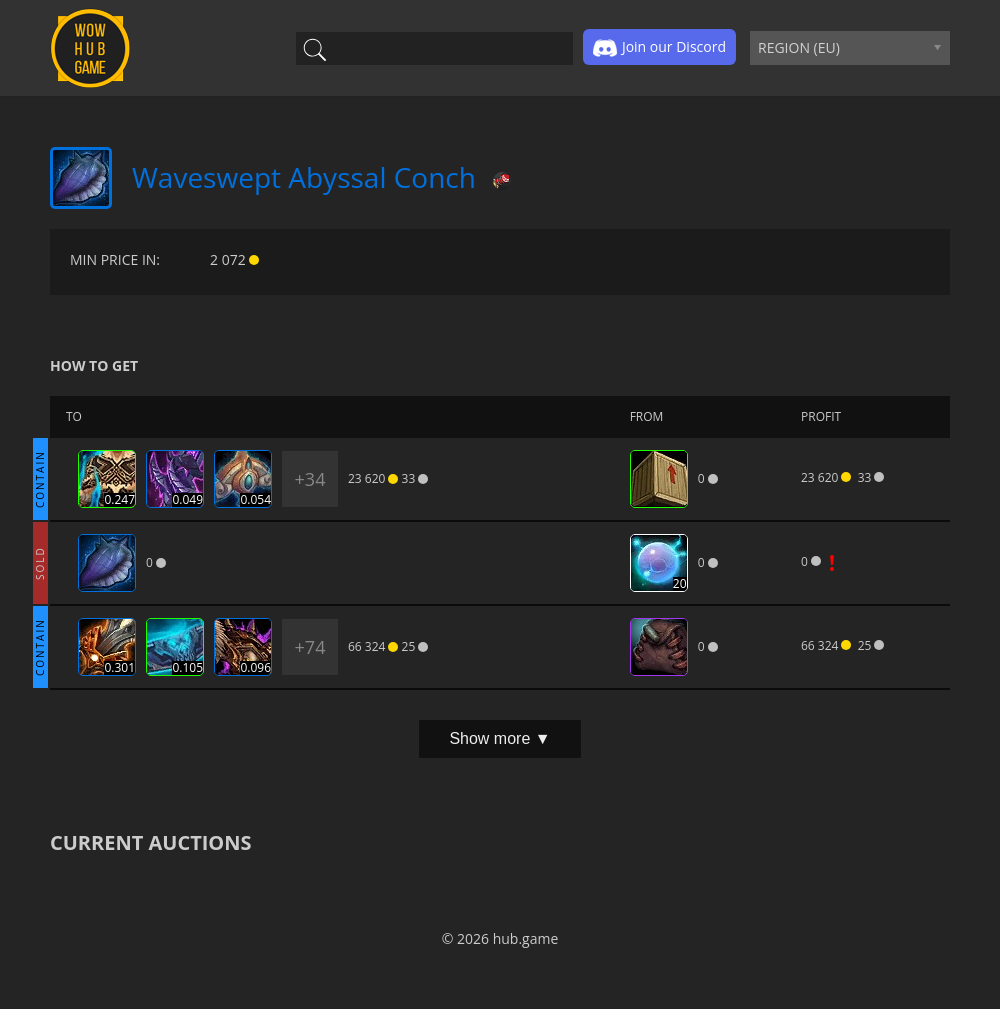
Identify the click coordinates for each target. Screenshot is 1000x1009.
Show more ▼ (499, 738)
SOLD (40, 563)
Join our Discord (659, 48)
